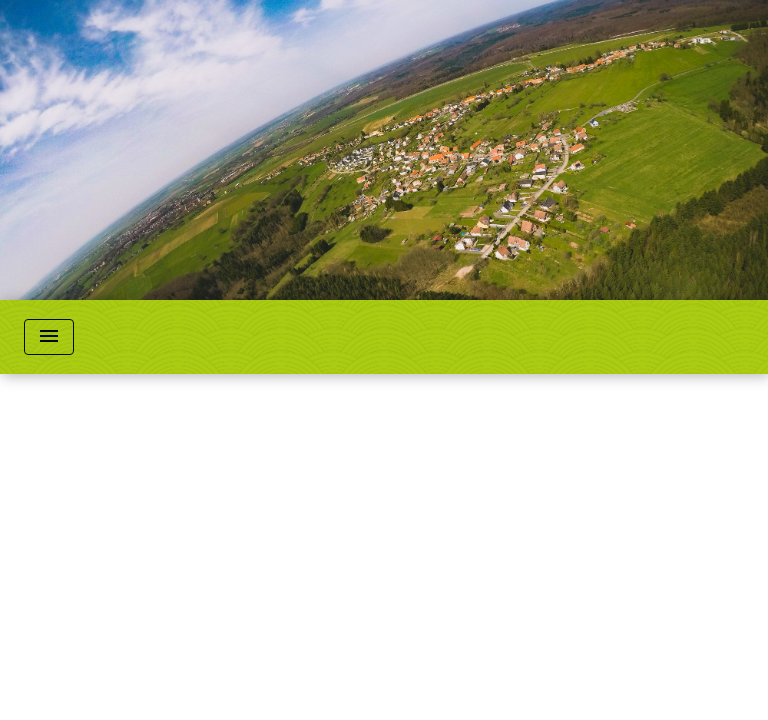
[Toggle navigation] (49, 337)
